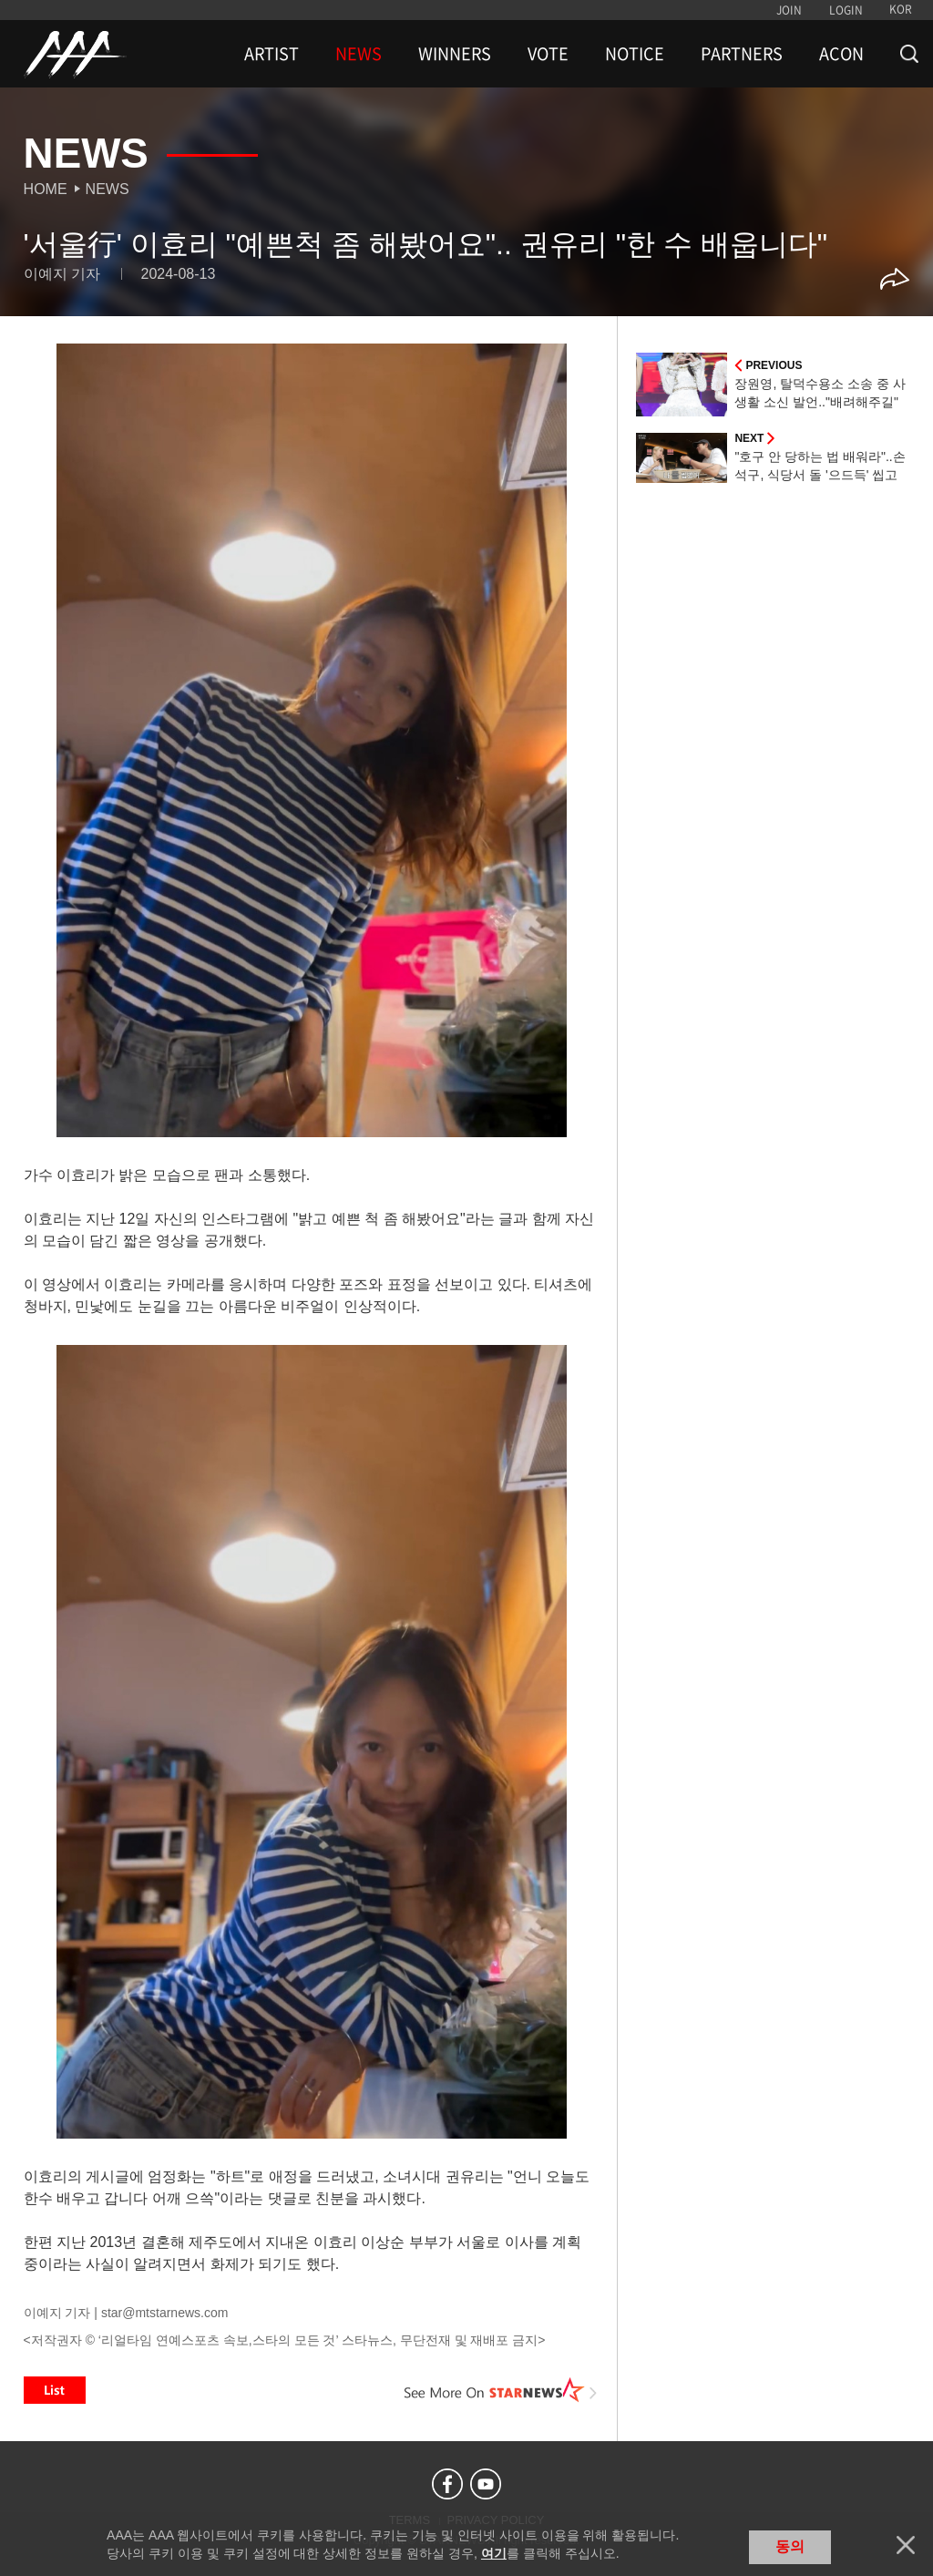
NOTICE (634, 54)
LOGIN (846, 10)
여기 (494, 2553)
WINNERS (454, 54)
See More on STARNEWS (500, 2390)
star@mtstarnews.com (164, 2312)
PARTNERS (742, 54)
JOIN (789, 10)
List (55, 2390)
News (107, 189)
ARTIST (271, 54)
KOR (900, 9)
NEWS (358, 54)
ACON (841, 54)
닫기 (906, 2545)
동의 (790, 2546)
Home (45, 189)
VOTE (548, 54)
